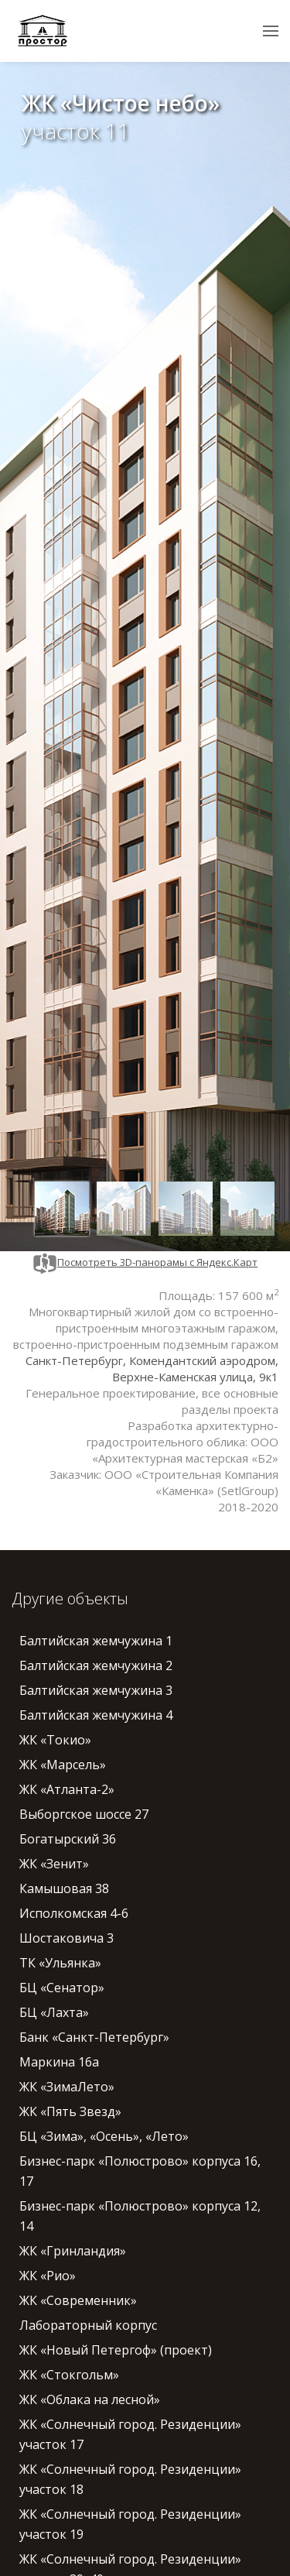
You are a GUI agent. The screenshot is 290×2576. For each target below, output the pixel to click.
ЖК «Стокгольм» (69, 2374)
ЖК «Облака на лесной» (89, 2399)
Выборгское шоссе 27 (83, 1814)
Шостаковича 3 (66, 1938)
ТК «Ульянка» (60, 1962)
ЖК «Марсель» (62, 1764)
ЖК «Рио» (47, 2275)
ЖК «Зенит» (54, 1863)
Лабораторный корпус (88, 2325)
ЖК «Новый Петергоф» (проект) (115, 2349)
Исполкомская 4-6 (73, 1913)
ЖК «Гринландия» (72, 2250)
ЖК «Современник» (78, 2300)
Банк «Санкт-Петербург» (94, 2037)
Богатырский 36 (67, 1838)
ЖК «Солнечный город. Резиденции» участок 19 (130, 2524)
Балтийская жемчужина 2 (95, 1665)
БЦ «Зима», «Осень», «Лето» (104, 2136)
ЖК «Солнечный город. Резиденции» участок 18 (130, 2479)
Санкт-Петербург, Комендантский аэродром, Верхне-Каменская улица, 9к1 (152, 1368)
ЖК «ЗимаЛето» (66, 2086)
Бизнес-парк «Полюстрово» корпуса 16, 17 (140, 2171)
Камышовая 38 (64, 1888)
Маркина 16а (59, 2061)
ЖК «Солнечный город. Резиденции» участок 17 (130, 2434)
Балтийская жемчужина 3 (95, 1690)
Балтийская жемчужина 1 (95, 1640)
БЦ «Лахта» (54, 2012)
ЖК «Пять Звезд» (70, 2111)
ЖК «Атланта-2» (66, 1789)
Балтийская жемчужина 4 (95, 1715)
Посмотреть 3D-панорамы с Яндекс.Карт (145, 1262)
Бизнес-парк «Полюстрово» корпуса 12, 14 (140, 2216)
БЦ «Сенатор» (61, 1987)
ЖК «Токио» (55, 1739)
